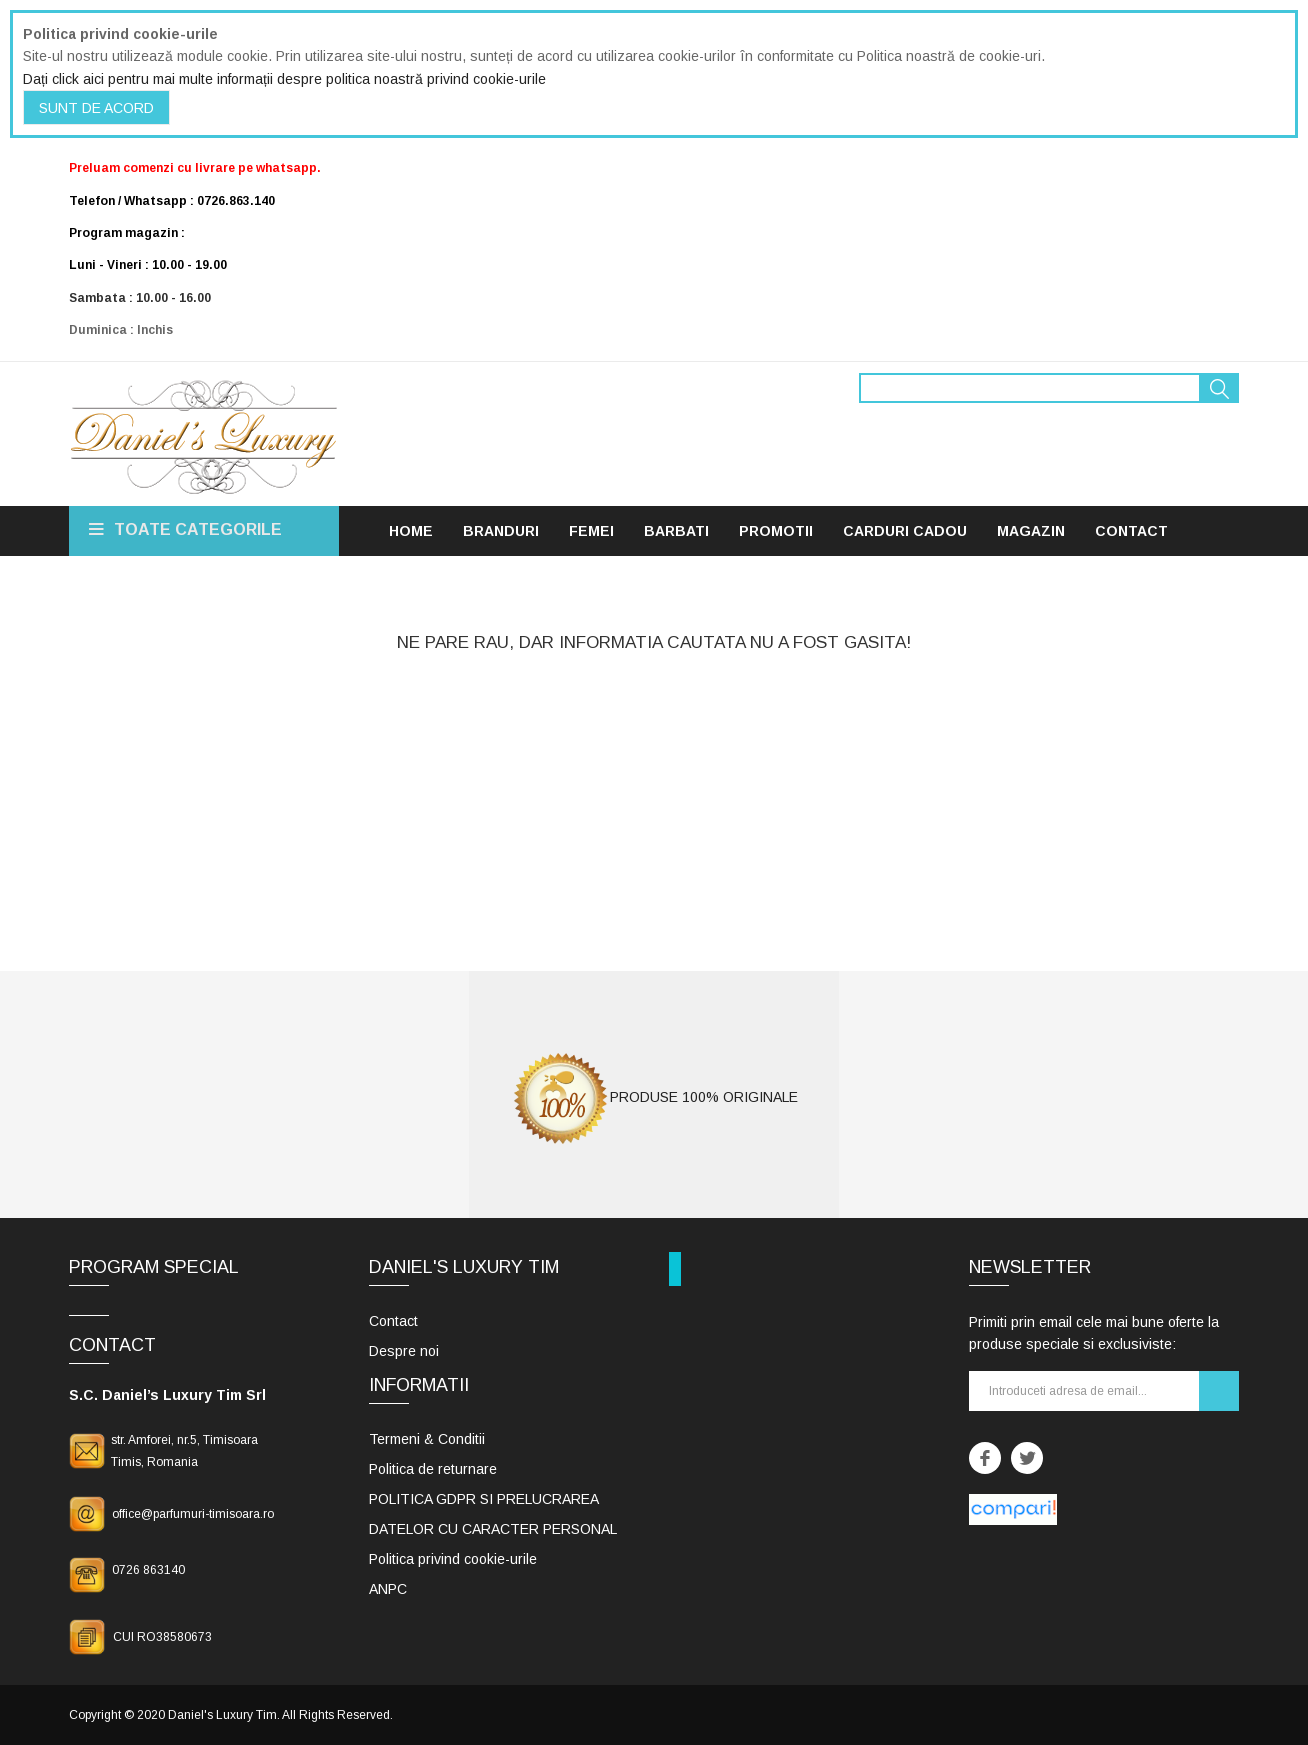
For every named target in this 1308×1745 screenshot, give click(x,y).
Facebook (985, 1458)
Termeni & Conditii (427, 1439)
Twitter (1027, 1458)
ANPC (388, 1589)
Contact (393, 1321)
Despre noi (404, 1351)
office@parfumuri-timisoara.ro (193, 1514)
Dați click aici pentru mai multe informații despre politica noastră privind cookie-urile (284, 79)
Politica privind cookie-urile (453, 1559)
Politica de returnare (433, 1469)
